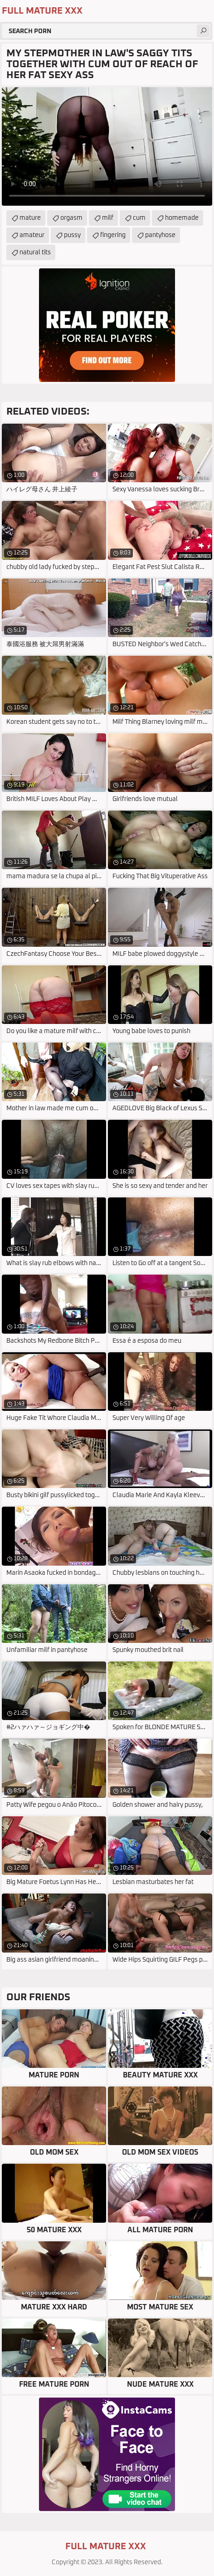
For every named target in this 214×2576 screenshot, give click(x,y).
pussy (72, 235)
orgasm (71, 218)
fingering (113, 235)
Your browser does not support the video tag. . (107, 146)
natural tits (35, 252)
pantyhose (160, 235)
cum (139, 218)
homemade (182, 218)
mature (30, 218)
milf (107, 218)
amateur (31, 235)
